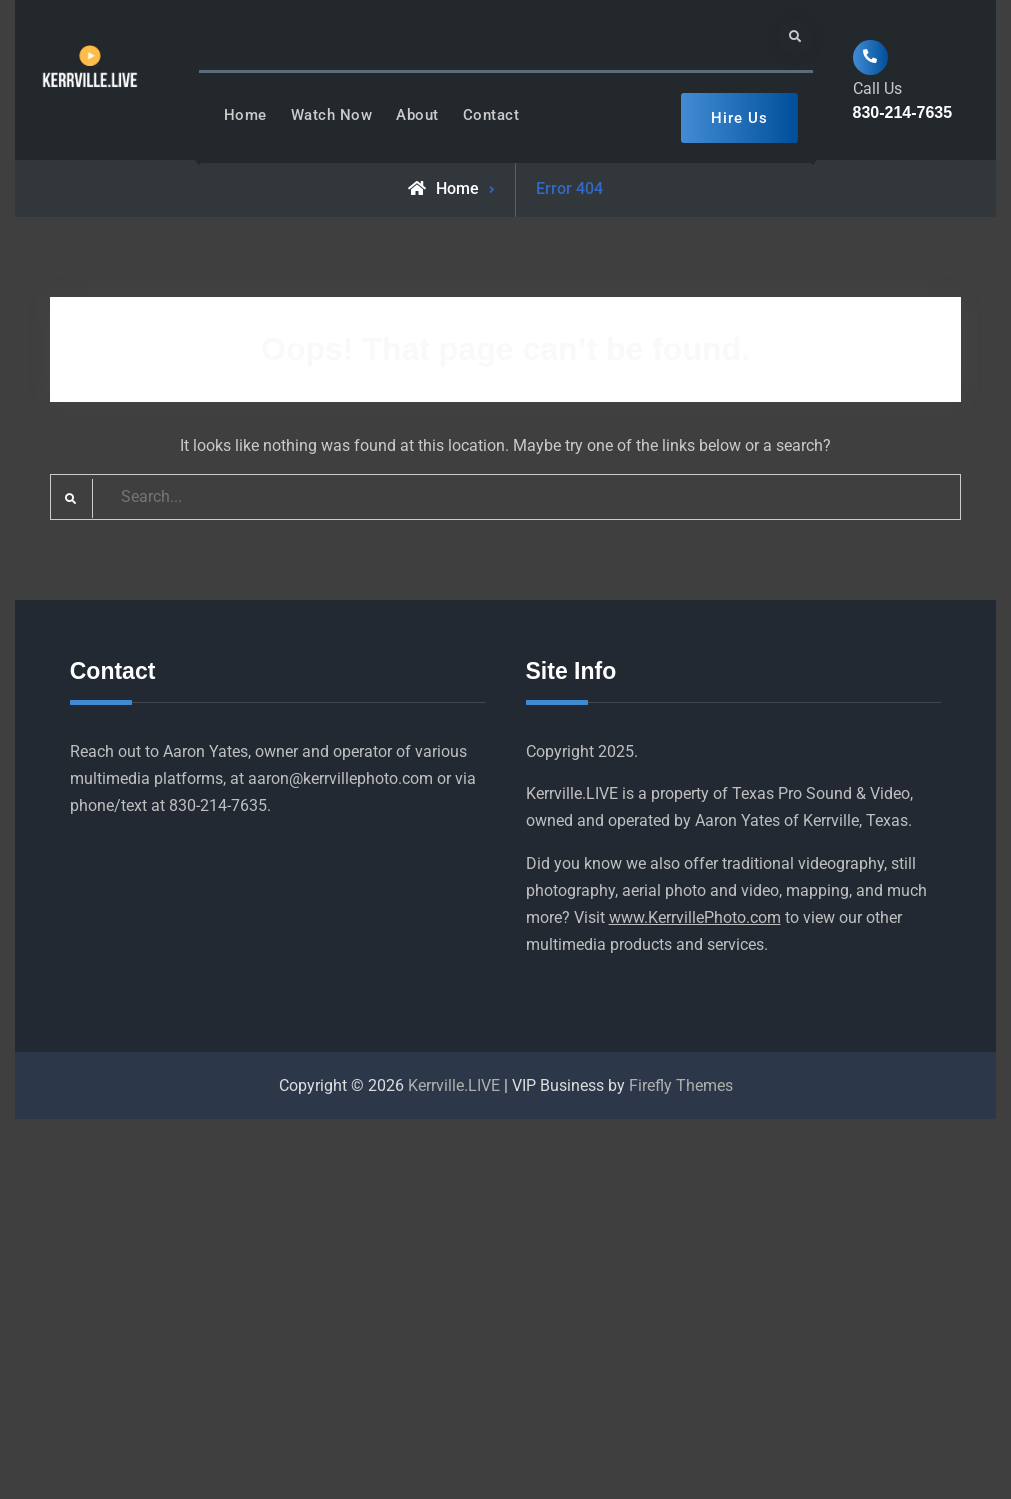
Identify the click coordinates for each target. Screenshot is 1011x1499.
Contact (491, 115)
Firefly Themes (681, 1085)
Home (245, 115)
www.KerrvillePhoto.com (695, 917)
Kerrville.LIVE (454, 1085)
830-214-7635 (903, 112)
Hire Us (739, 118)
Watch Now (332, 115)
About (417, 115)
